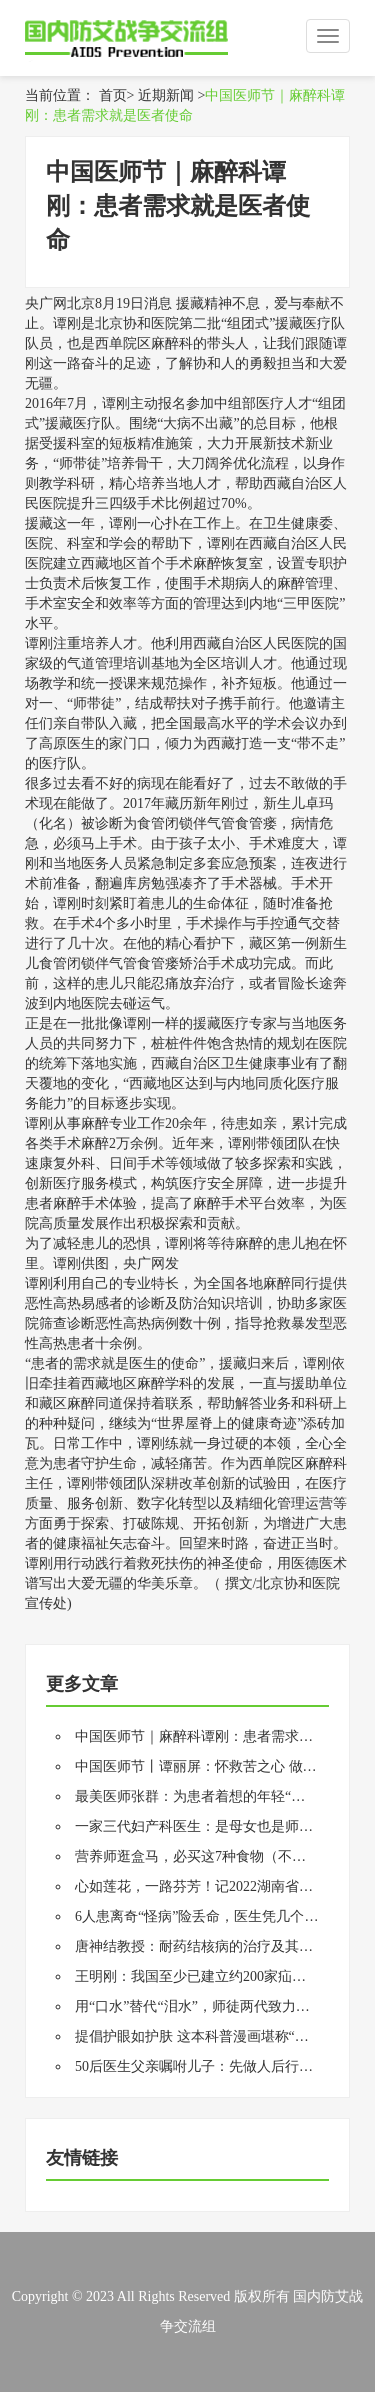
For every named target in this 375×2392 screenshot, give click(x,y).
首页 (113, 95)
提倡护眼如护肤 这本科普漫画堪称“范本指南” (216, 2036)
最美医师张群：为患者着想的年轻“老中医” (207, 1796)
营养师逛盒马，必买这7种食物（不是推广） (211, 1856)
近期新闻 (166, 95)
